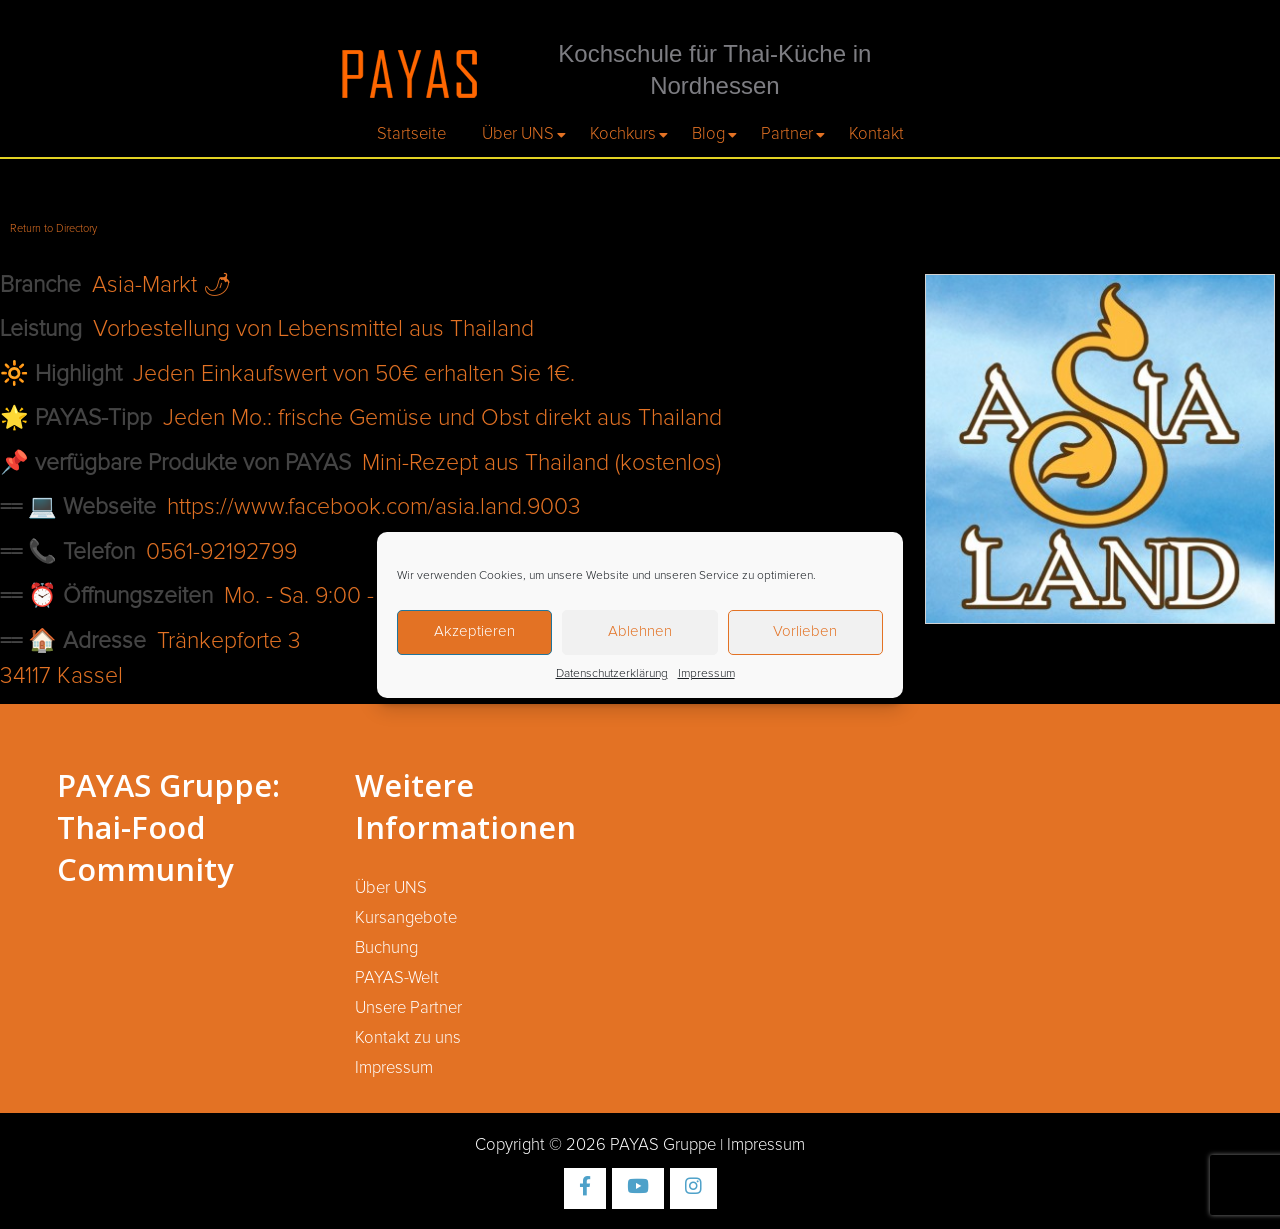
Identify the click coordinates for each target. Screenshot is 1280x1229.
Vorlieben (805, 631)
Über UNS (518, 134)
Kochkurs (623, 134)
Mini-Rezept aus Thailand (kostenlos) (541, 463)
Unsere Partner (408, 1008)
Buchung (386, 948)
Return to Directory (53, 228)
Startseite (411, 134)
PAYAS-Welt (397, 978)
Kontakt (876, 134)
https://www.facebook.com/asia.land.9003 (374, 507)
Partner (787, 134)
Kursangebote (406, 918)
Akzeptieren (474, 631)
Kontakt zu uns (408, 1038)
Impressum (706, 674)
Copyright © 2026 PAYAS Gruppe (595, 1145)
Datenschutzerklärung (612, 674)
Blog (708, 134)
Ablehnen (640, 631)
